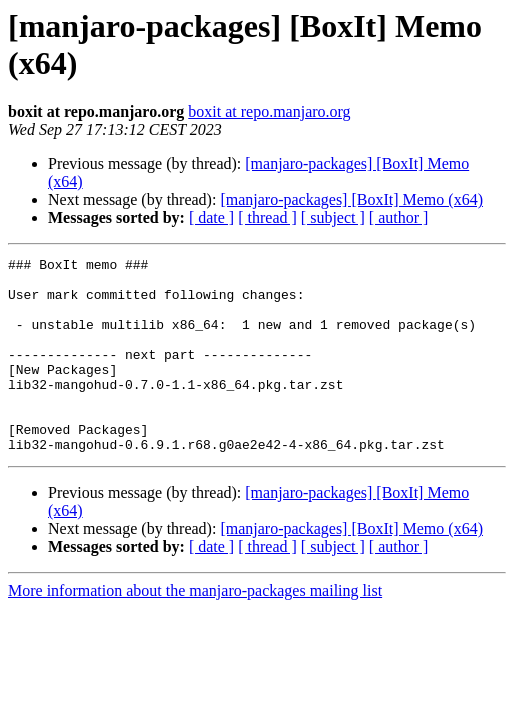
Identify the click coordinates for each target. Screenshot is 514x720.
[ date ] (211, 217)
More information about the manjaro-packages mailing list (195, 629)
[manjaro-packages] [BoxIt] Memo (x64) (351, 199)
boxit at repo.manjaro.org (269, 111)
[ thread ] (267, 217)
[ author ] (399, 217)
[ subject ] (333, 217)
